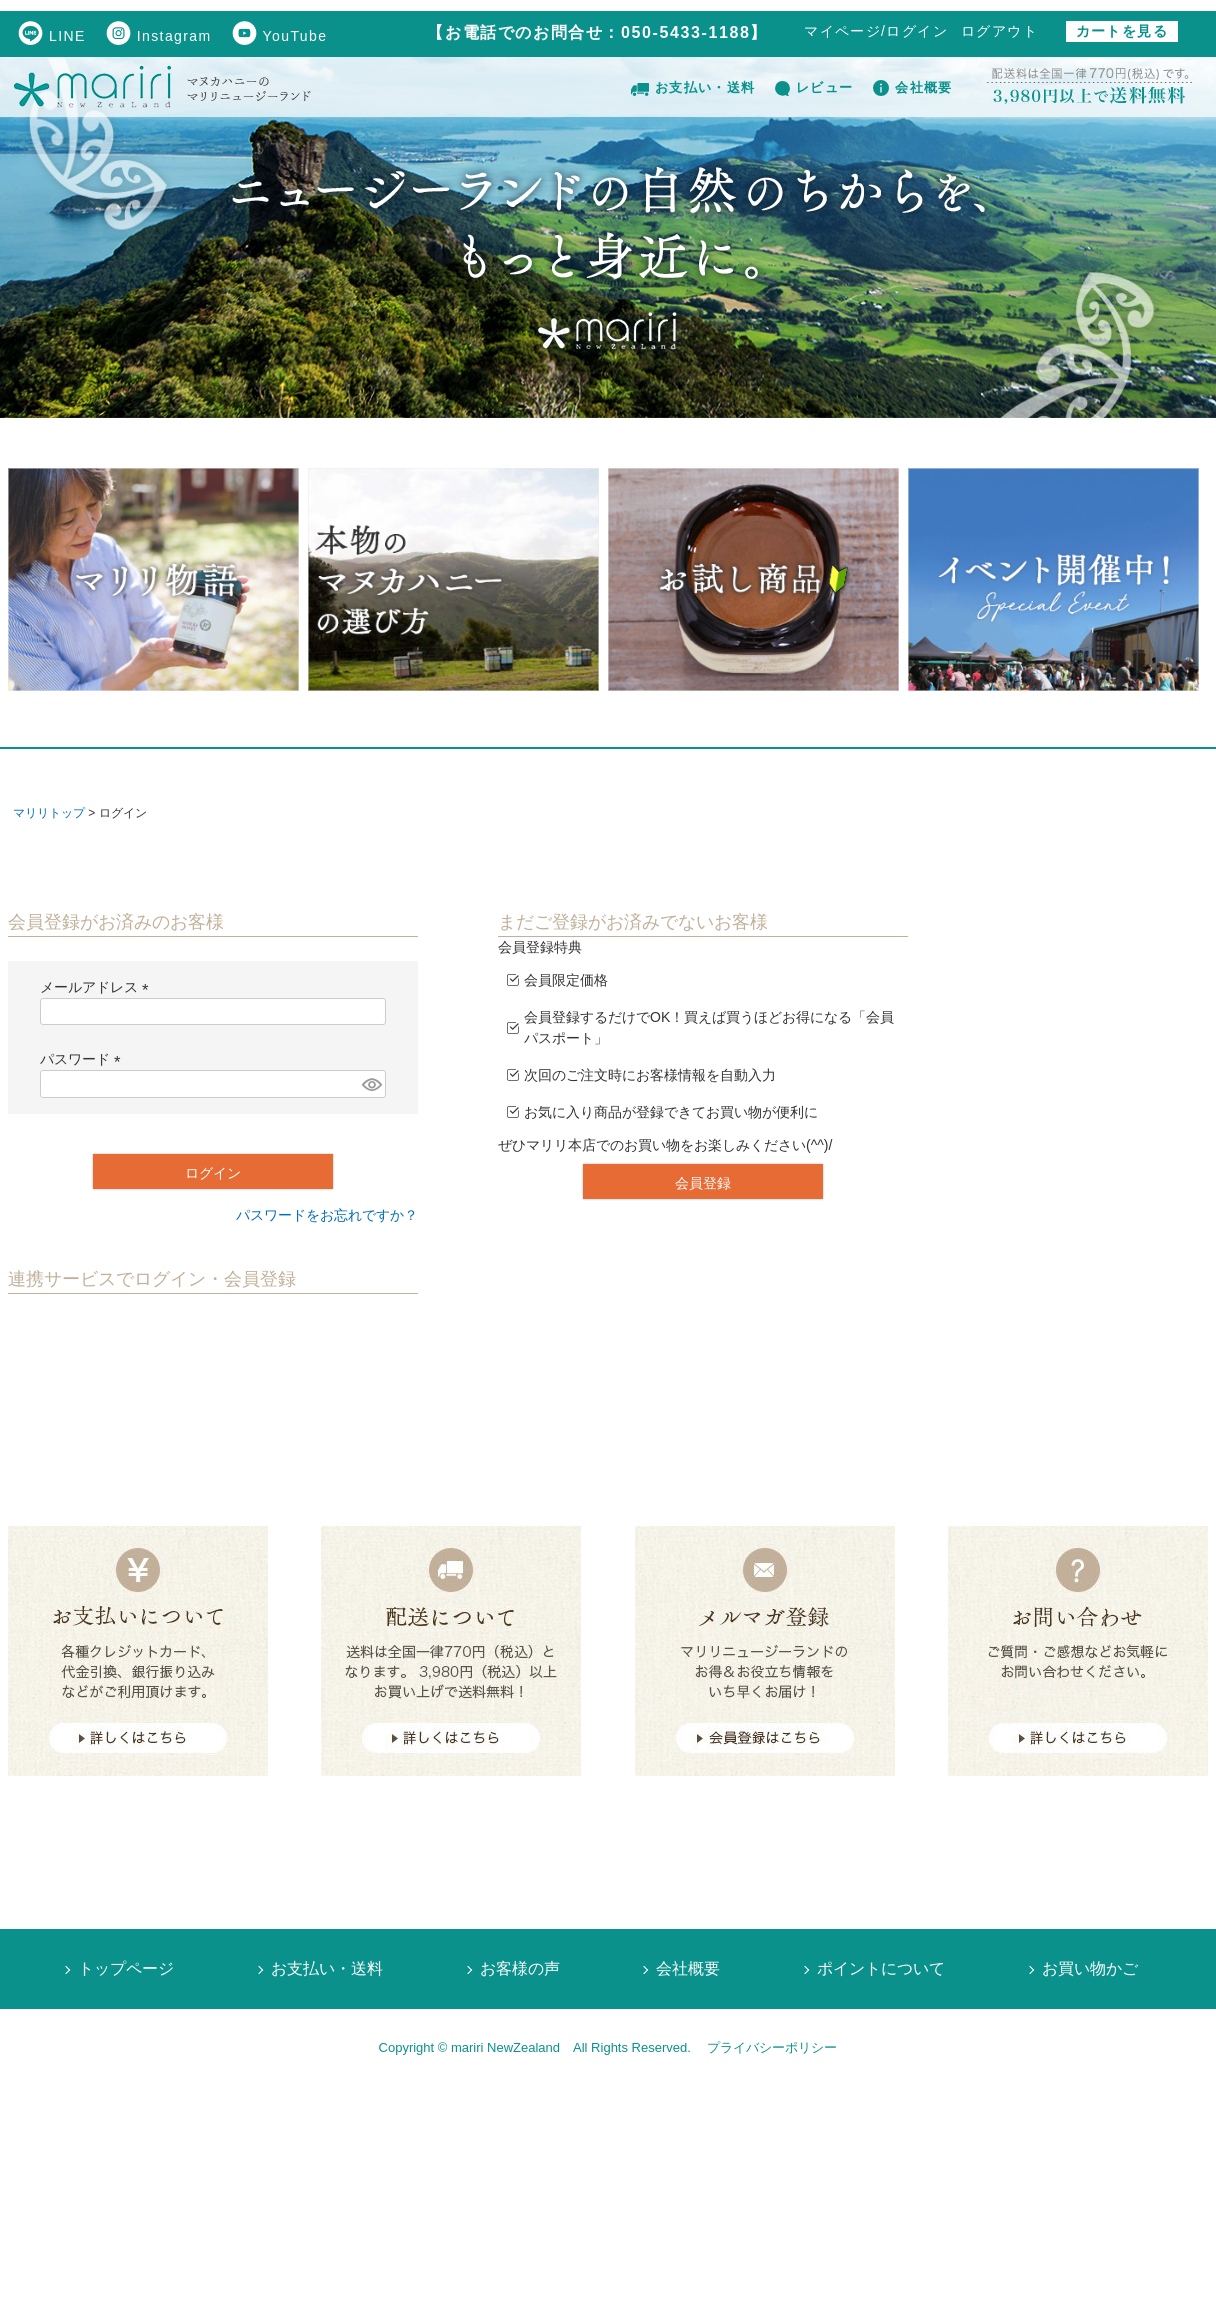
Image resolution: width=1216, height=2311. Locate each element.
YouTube (280, 36)
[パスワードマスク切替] (371, 1084)
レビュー (814, 87)
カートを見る (1122, 31)
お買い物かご (1090, 1968)
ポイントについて (881, 1968)
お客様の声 (520, 1968)
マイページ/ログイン (876, 31)
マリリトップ (49, 813)
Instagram (159, 36)
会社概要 (912, 87)
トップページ (126, 1968)
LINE (52, 36)
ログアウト (999, 31)
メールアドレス (98, 987)
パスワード (84, 1059)
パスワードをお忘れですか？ (327, 1215)
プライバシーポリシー (772, 2047)
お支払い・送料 (693, 87)
